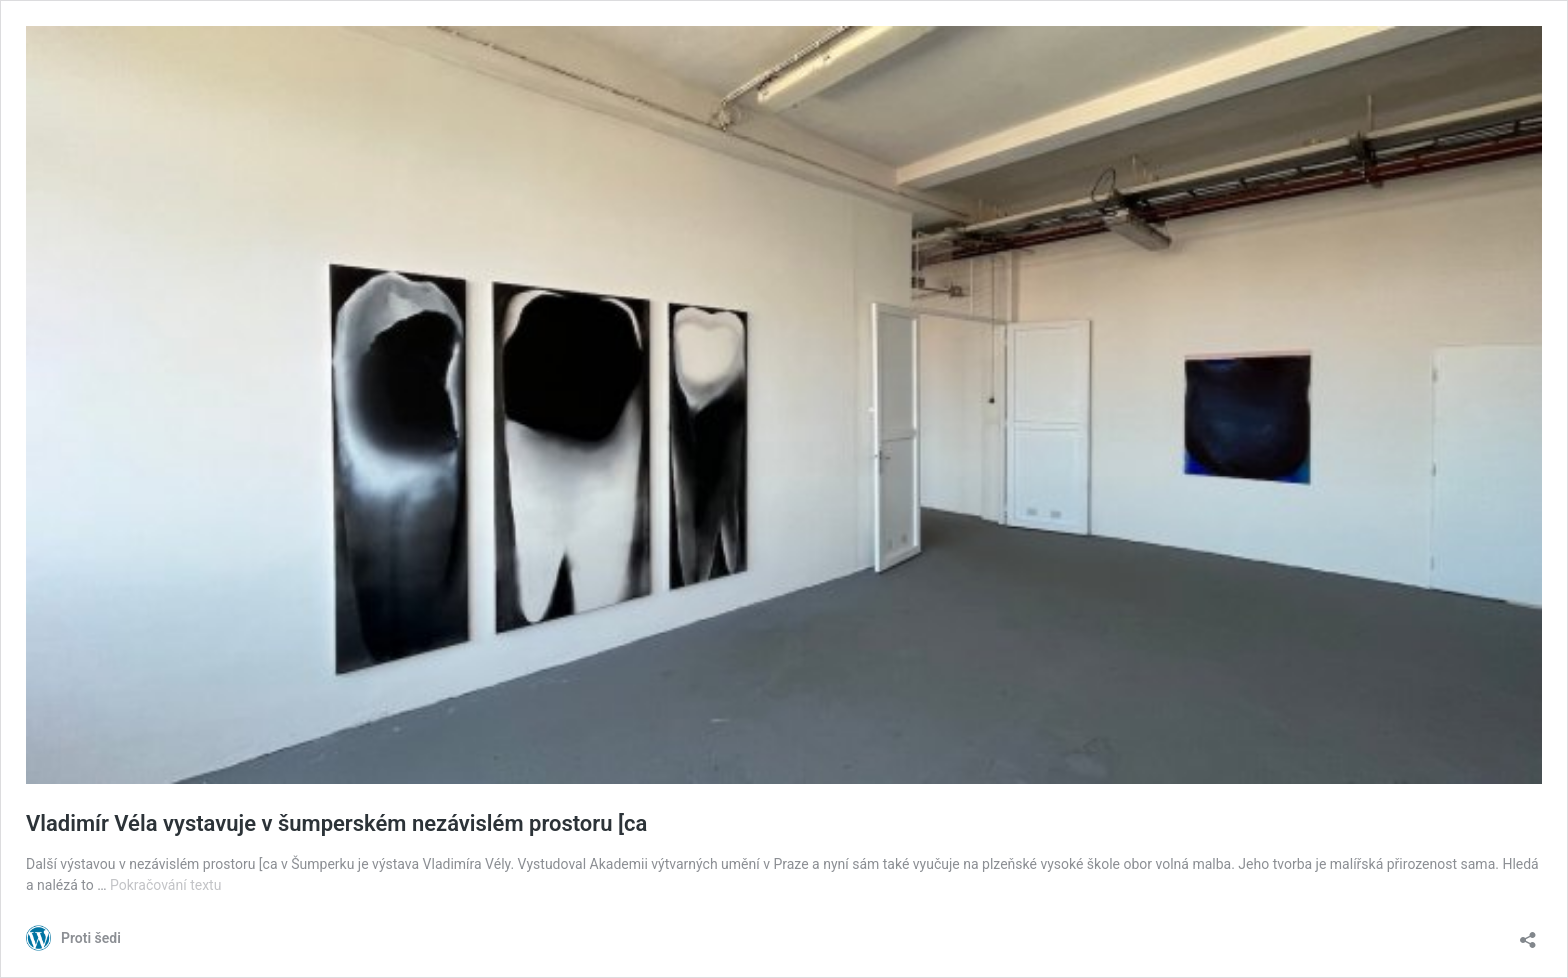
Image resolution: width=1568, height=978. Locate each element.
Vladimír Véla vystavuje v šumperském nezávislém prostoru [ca (336, 823)
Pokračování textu (165, 885)
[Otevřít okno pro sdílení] (1528, 933)
